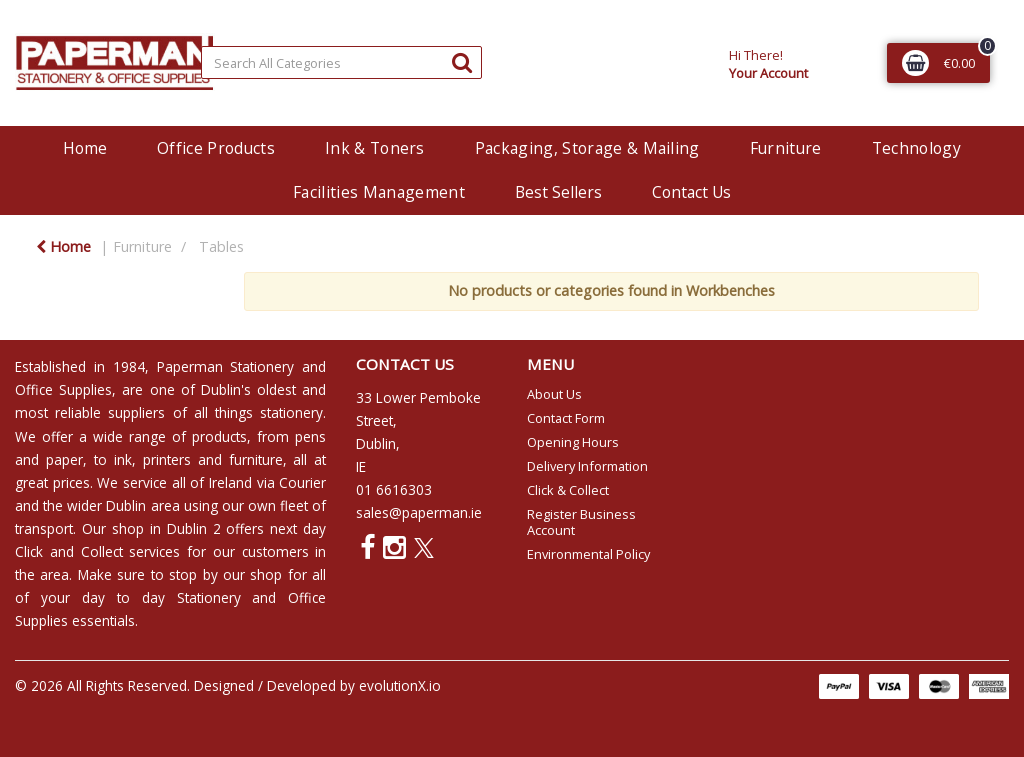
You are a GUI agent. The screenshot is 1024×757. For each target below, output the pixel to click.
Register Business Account (581, 522)
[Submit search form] (462, 61)
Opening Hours (573, 442)
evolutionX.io (400, 685)
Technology (916, 148)
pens (310, 436)
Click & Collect (568, 490)
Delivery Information (587, 466)
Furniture (786, 148)
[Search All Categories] (341, 62)
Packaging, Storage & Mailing (587, 148)
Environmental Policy (588, 554)
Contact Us (691, 192)
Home (85, 148)
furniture (256, 459)
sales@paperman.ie (419, 512)
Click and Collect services (97, 551)
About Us (554, 394)
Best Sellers (558, 192)
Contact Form (566, 418)
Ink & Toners (375, 148)
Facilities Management (379, 192)
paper (64, 459)
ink (123, 459)
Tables (221, 246)
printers (167, 459)
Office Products (216, 148)
